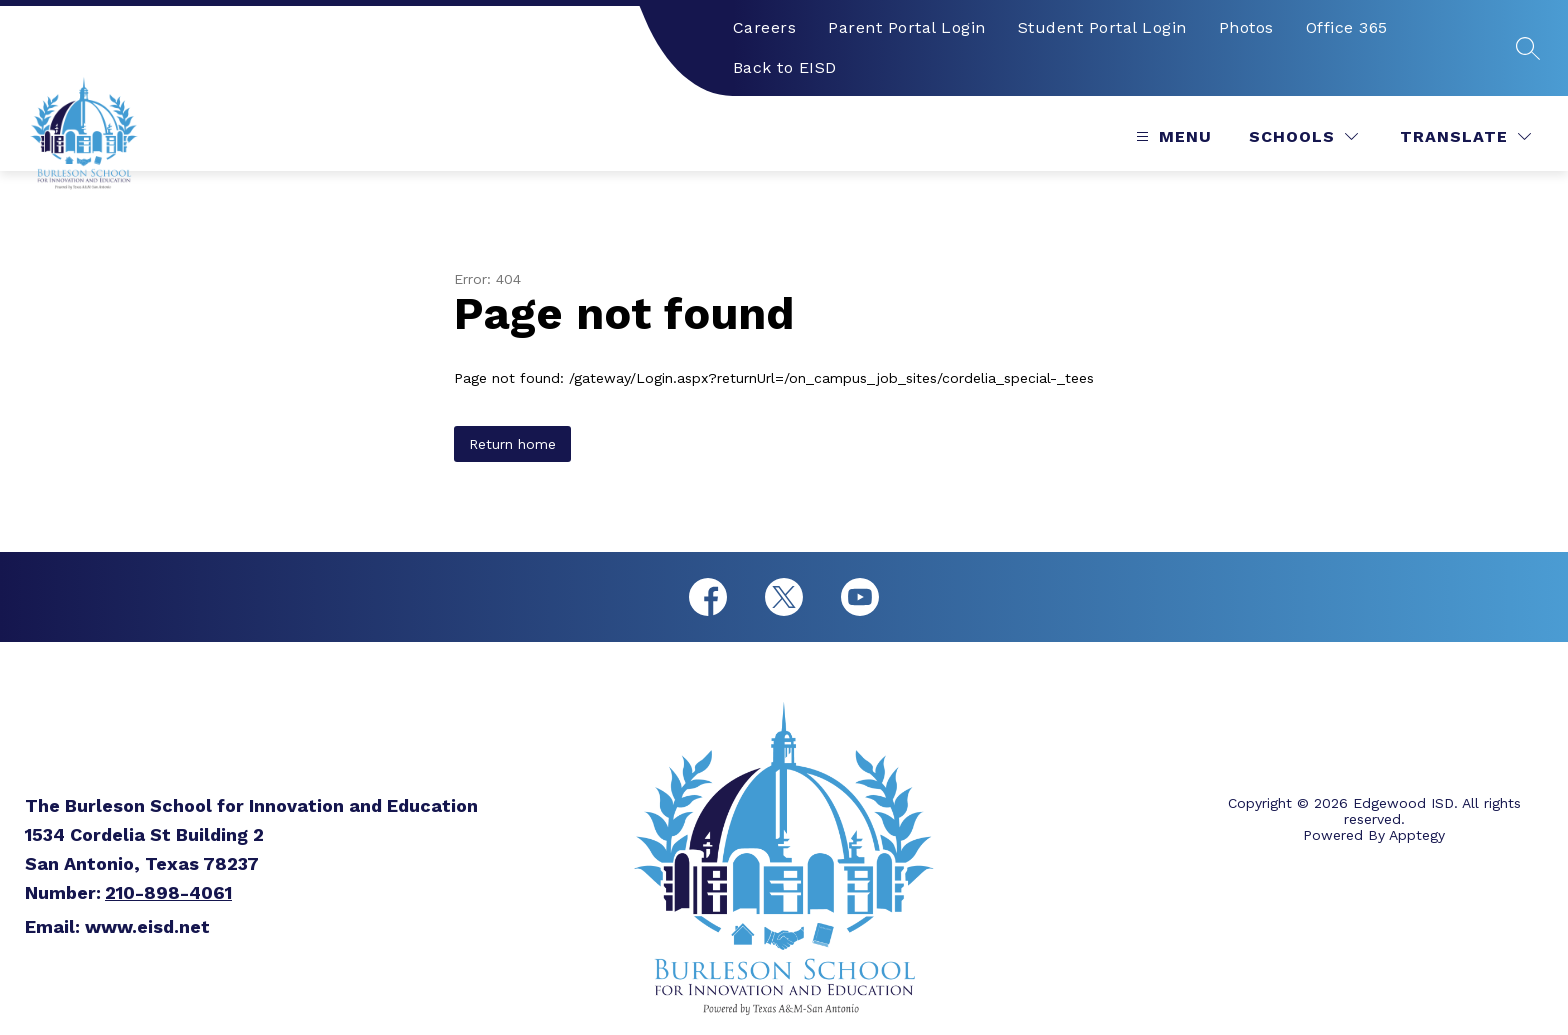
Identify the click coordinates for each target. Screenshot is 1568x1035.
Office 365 (1347, 27)
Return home (512, 444)
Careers (765, 27)
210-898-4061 (168, 892)
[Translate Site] (1465, 136)
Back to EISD (785, 67)
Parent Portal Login (907, 27)
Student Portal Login (1102, 27)
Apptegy (1417, 835)
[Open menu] (1171, 136)
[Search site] (1528, 48)
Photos (1246, 27)
